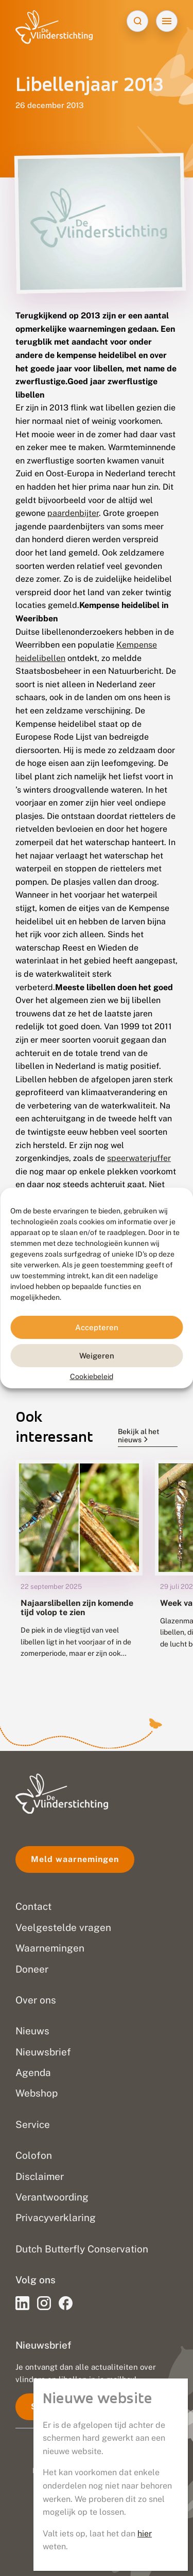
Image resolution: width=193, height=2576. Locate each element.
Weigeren (96, 1355)
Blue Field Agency (123, 2482)
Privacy (96, 2504)
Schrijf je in (56, 2406)
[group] (79, 1567)
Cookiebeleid (91, 1376)
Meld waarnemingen (75, 1859)
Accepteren (96, 1326)
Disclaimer (96, 2526)
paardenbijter (73, 513)
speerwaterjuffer (139, 1158)
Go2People (140, 2470)
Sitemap (96, 2548)
